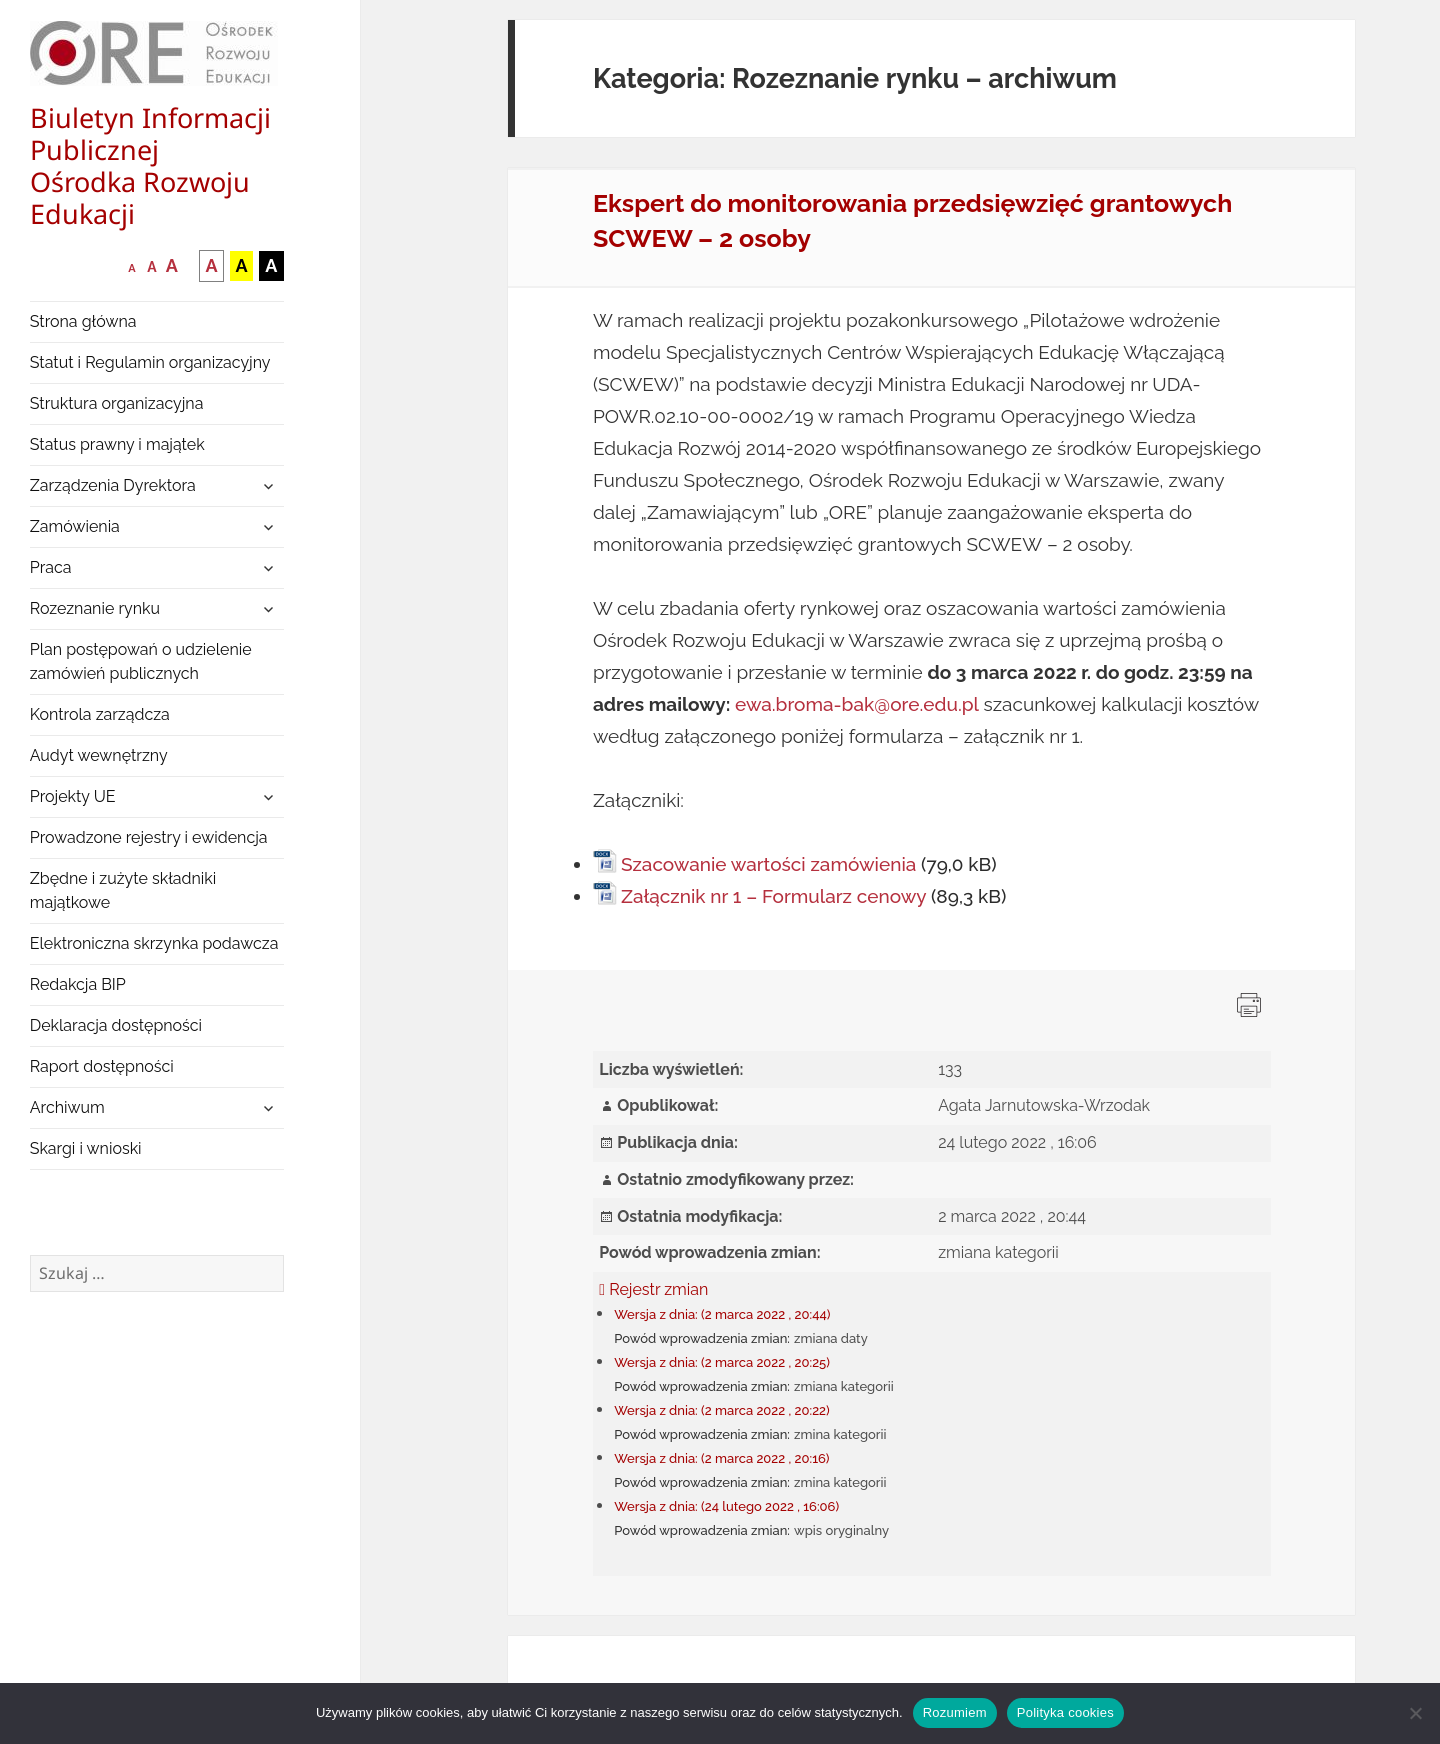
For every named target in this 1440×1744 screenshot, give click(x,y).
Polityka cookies (1065, 1712)
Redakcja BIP (78, 984)
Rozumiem (955, 1712)
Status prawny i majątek (117, 444)
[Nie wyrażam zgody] (1415, 1713)
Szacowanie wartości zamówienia (768, 864)
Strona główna (83, 321)
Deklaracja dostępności (116, 1025)
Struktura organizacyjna (117, 403)
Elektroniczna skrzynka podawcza (154, 943)
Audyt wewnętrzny (99, 755)
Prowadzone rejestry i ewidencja (149, 837)
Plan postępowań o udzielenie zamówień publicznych (141, 661)
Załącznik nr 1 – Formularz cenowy (773, 896)
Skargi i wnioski (86, 1148)
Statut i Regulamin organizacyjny (150, 362)
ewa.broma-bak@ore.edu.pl (857, 704)
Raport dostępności (102, 1066)
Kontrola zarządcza (100, 714)
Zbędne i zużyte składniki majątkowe (123, 890)
